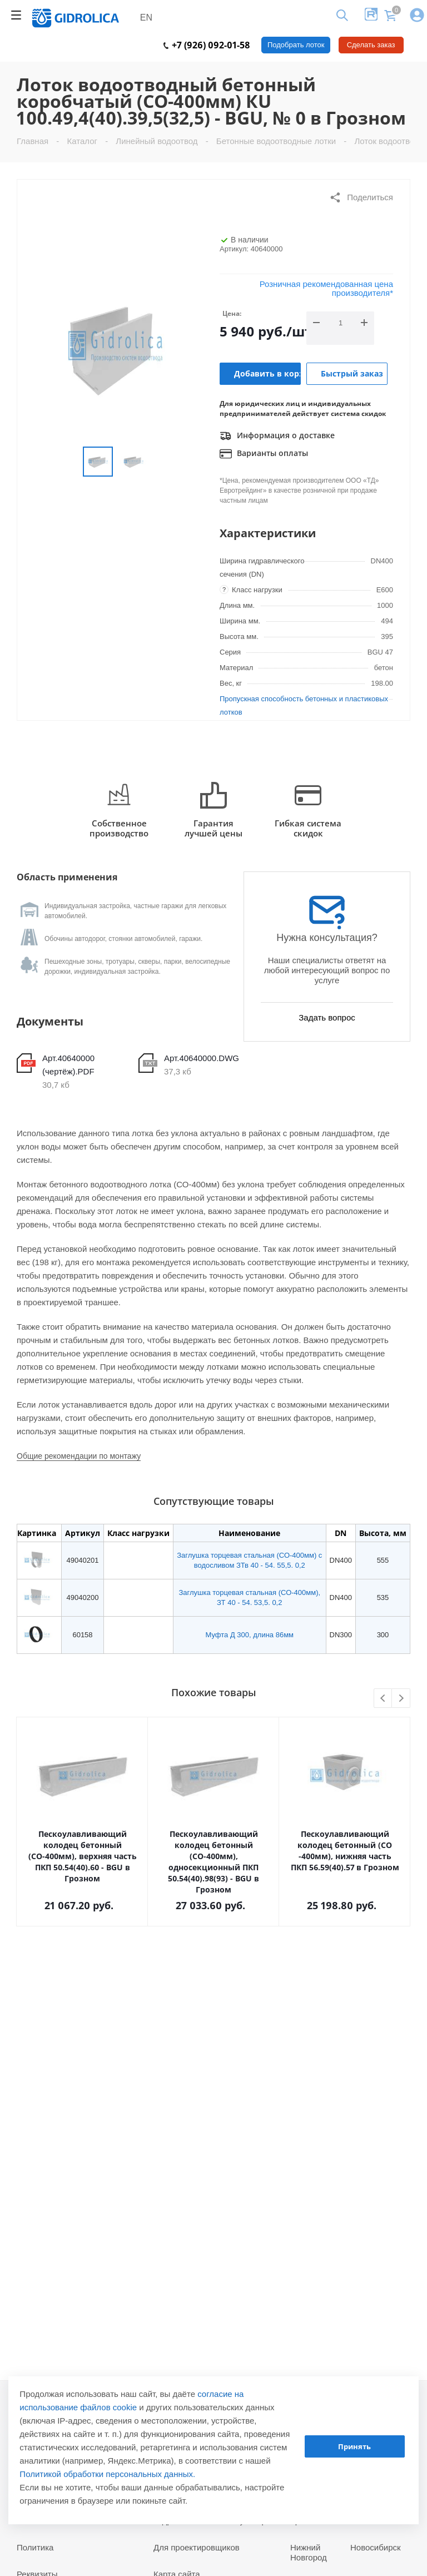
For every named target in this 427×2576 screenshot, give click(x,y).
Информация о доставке (277, 436)
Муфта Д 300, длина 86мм (250, 1635)
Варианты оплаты (264, 454)
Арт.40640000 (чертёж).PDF (68, 1064)
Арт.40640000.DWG (201, 1058)
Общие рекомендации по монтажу (79, 1456)
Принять (354, 2446)
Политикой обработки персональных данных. (107, 2474)
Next (401, 1698)
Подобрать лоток (295, 45)
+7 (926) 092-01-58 (206, 45)
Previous (383, 1698)
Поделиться (361, 197)
